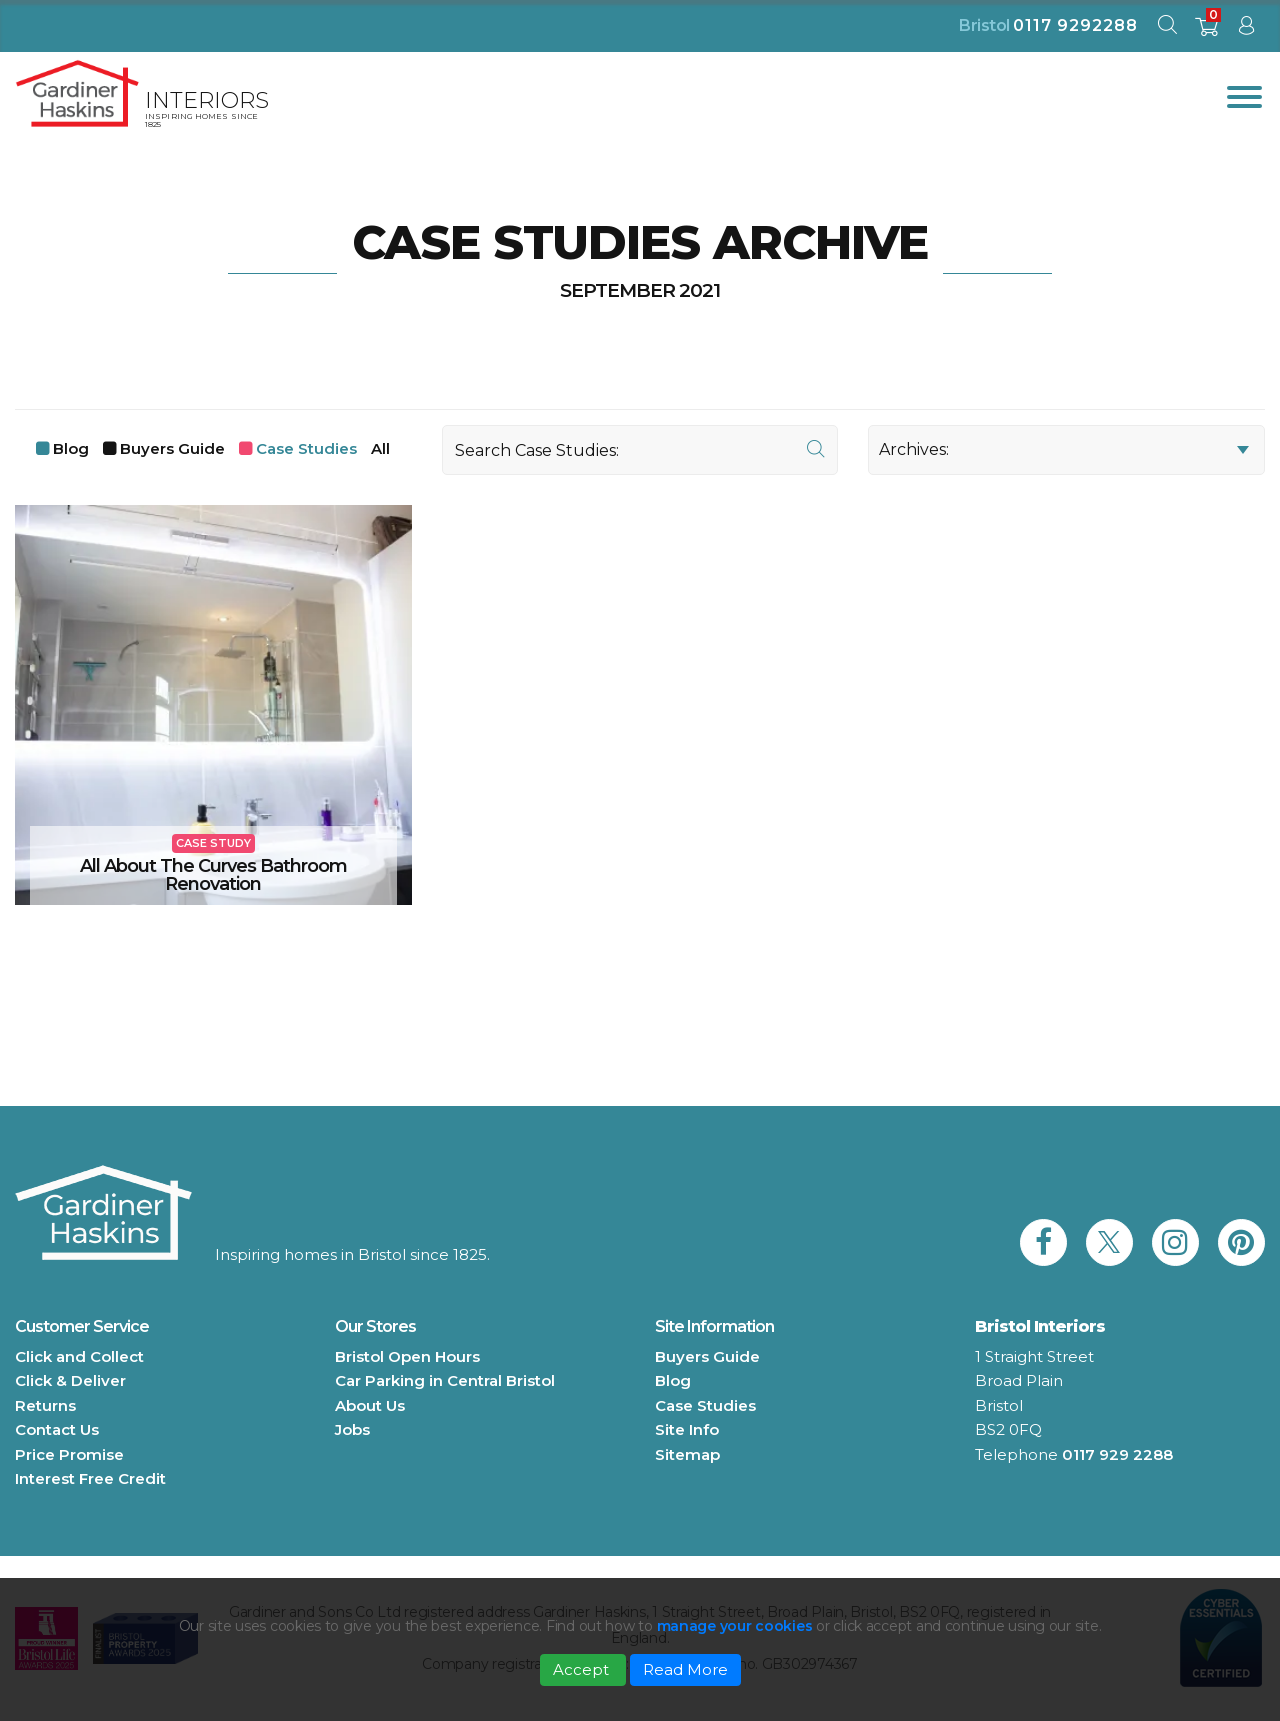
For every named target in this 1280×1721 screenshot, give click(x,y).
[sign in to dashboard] (1246, 29)
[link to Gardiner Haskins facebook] (1043, 1242)
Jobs (352, 1429)
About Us (370, 1405)
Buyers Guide (172, 448)
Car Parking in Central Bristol (445, 1380)
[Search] (640, 450)
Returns (45, 1405)
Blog (71, 448)
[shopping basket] (1206, 32)
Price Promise (69, 1454)
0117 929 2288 (1117, 1454)
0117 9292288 (1075, 25)
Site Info (687, 1429)
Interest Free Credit (90, 1478)
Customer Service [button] (82, 1326)
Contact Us (57, 1429)
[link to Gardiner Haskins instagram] (1175, 1242)
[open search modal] (1167, 29)
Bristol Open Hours (407, 1356)
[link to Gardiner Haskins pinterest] (1241, 1242)
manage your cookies (735, 1626)
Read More (685, 1669)
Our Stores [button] (375, 1326)
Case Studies (306, 448)
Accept (583, 1669)
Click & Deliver (70, 1380)
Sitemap (687, 1454)
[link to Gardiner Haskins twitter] (1109, 1242)
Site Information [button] (714, 1326)
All (380, 448)
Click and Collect (79, 1356)
